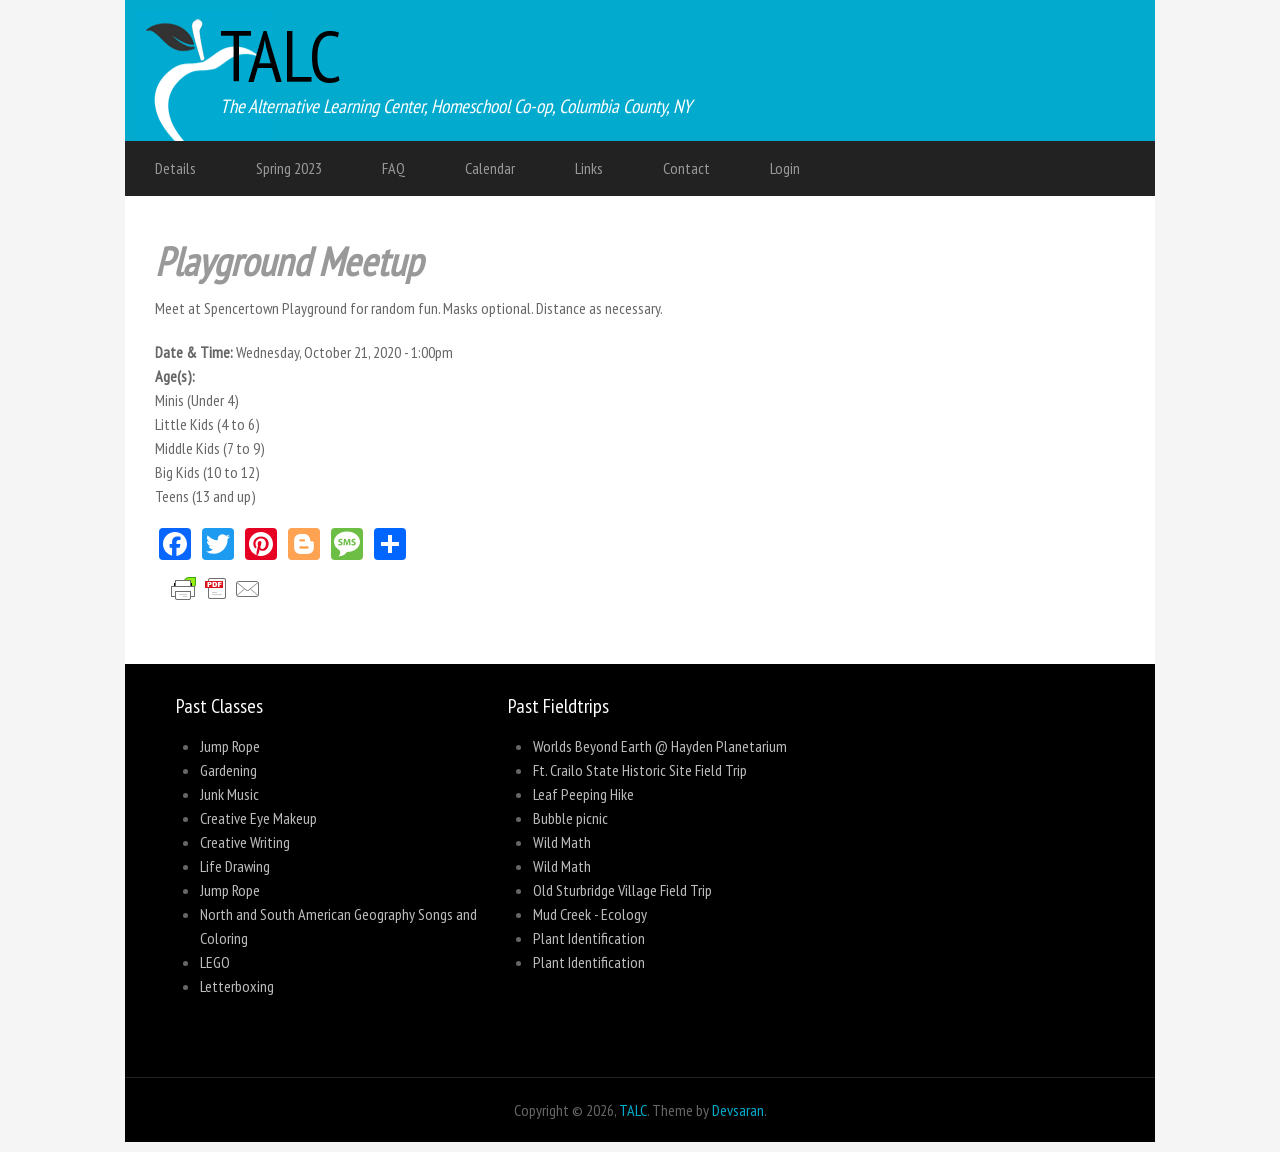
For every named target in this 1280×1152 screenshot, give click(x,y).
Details (175, 168)
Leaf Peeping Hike (583, 794)
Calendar (490, 168)
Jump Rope (230, 746)
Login (785, 168)
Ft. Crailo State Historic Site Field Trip (640, 770)
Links (589, 168)
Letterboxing (237, 986)
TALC (281, 55)
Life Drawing (235, 866)
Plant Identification (589, 938)
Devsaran (738, 1110)
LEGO (215, 962)
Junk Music (229, 794)
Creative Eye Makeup (258, 818)
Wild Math (562, 842)
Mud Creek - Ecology (590, 914)
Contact (686, 168)
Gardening (228, 770)
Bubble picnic (570, 818)
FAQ (393, 168)
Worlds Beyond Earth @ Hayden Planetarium (660, 746)
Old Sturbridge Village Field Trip (622, 890)
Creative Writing (245, 842)
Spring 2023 (289, 168)
